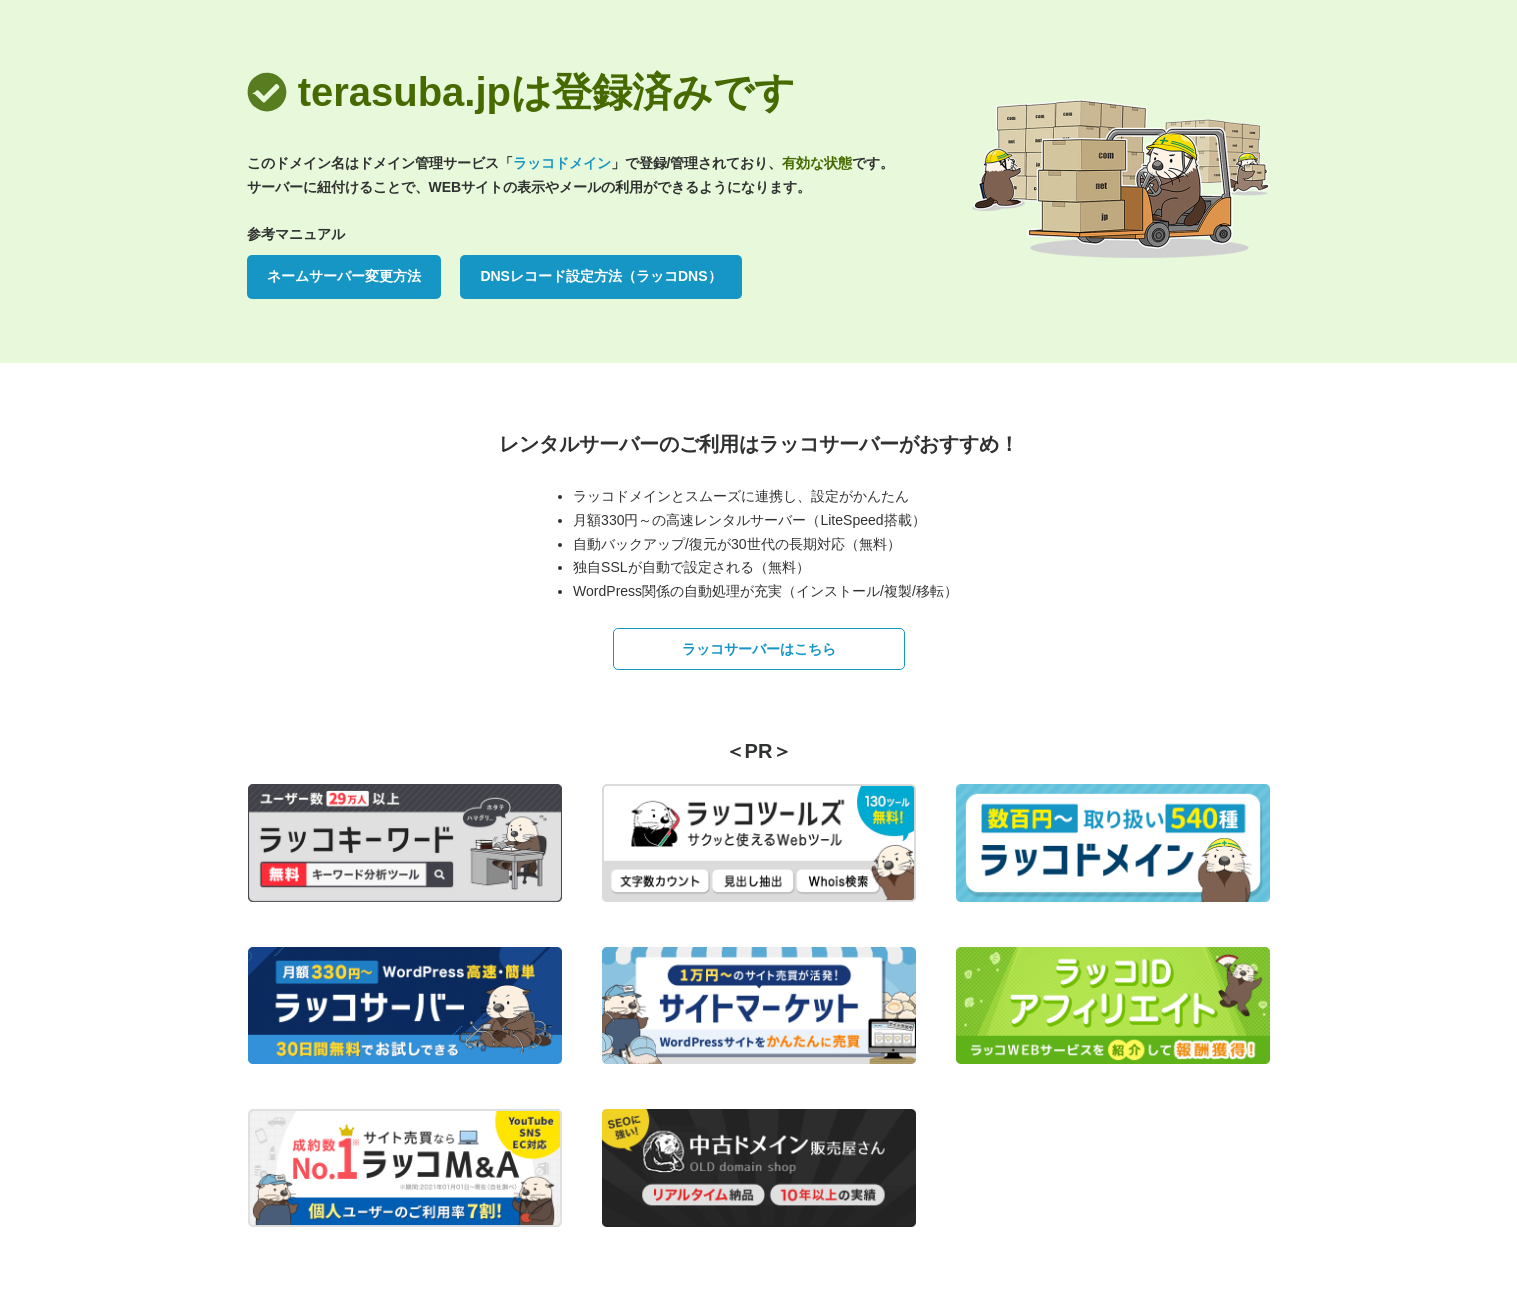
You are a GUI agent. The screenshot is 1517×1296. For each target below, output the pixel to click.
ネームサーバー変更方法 (344, 276)
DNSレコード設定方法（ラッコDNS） (600, 276)
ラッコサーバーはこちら (759, 649)
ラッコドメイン (562, 163)
